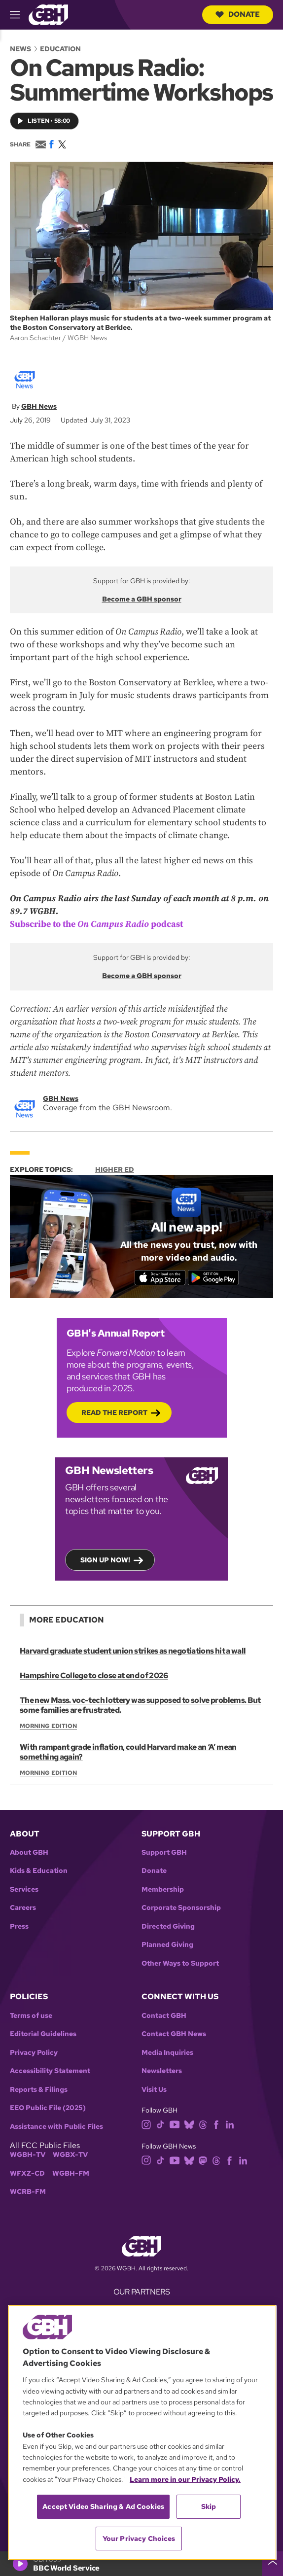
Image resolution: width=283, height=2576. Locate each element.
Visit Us (154, 2089)
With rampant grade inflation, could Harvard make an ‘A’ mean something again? (128, 1752)
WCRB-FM (28, 2192)
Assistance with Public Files (56, 2126)
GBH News (39, 406)
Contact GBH (164, 2015)
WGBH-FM (70, 2173)
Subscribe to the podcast (96, 924)
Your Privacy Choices (139, 2538)
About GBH (29, 1852)
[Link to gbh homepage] (48, 14)
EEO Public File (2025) (48, 2108)
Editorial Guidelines (43, 2034)
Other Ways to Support (180, 1963)
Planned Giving (167, 1945)
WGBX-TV (70, 2155)
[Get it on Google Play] (213, 1277)
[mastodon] (203, 2159)
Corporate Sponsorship (181, 1908)
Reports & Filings (39, 2089)
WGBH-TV (27, 2155)
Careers (23, 1908)
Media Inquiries (167, 2052)
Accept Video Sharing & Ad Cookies (103, 2506)
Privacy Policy (34, 2052)
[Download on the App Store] (160, 1277)
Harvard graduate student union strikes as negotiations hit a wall (133, 1651)
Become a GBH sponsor (141, 599)
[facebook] (216, 2123)
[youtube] (174, 2123)
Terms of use (31, 2015)
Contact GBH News (174, 2034)
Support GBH (164, 1852)
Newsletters (162, 2071)
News (20, 48)
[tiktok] (160, 2123)
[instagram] (146, 2123)
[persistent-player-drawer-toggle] (272, 2563)
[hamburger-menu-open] (19, 15)
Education (60, 48)
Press (19, 1926)
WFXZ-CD (27, 2173)
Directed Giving (168, 1926)
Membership (163, 1889)
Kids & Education (39, 1871)
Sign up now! (105, 1559)
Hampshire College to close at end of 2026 (94, 1675)
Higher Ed (114, 1169)
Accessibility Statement (50, 2071)
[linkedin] (229, 2123)
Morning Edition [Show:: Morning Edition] (48, 1726)
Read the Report (114, 1412)
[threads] (203, 2123)
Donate (237, 14)
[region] (142, 2432)
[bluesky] (189, 2123)
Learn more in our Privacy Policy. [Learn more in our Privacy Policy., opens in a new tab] (185, 2479)
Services (24, 1889)
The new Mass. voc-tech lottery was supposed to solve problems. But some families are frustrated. (140, 1705)
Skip (208, 2506)
